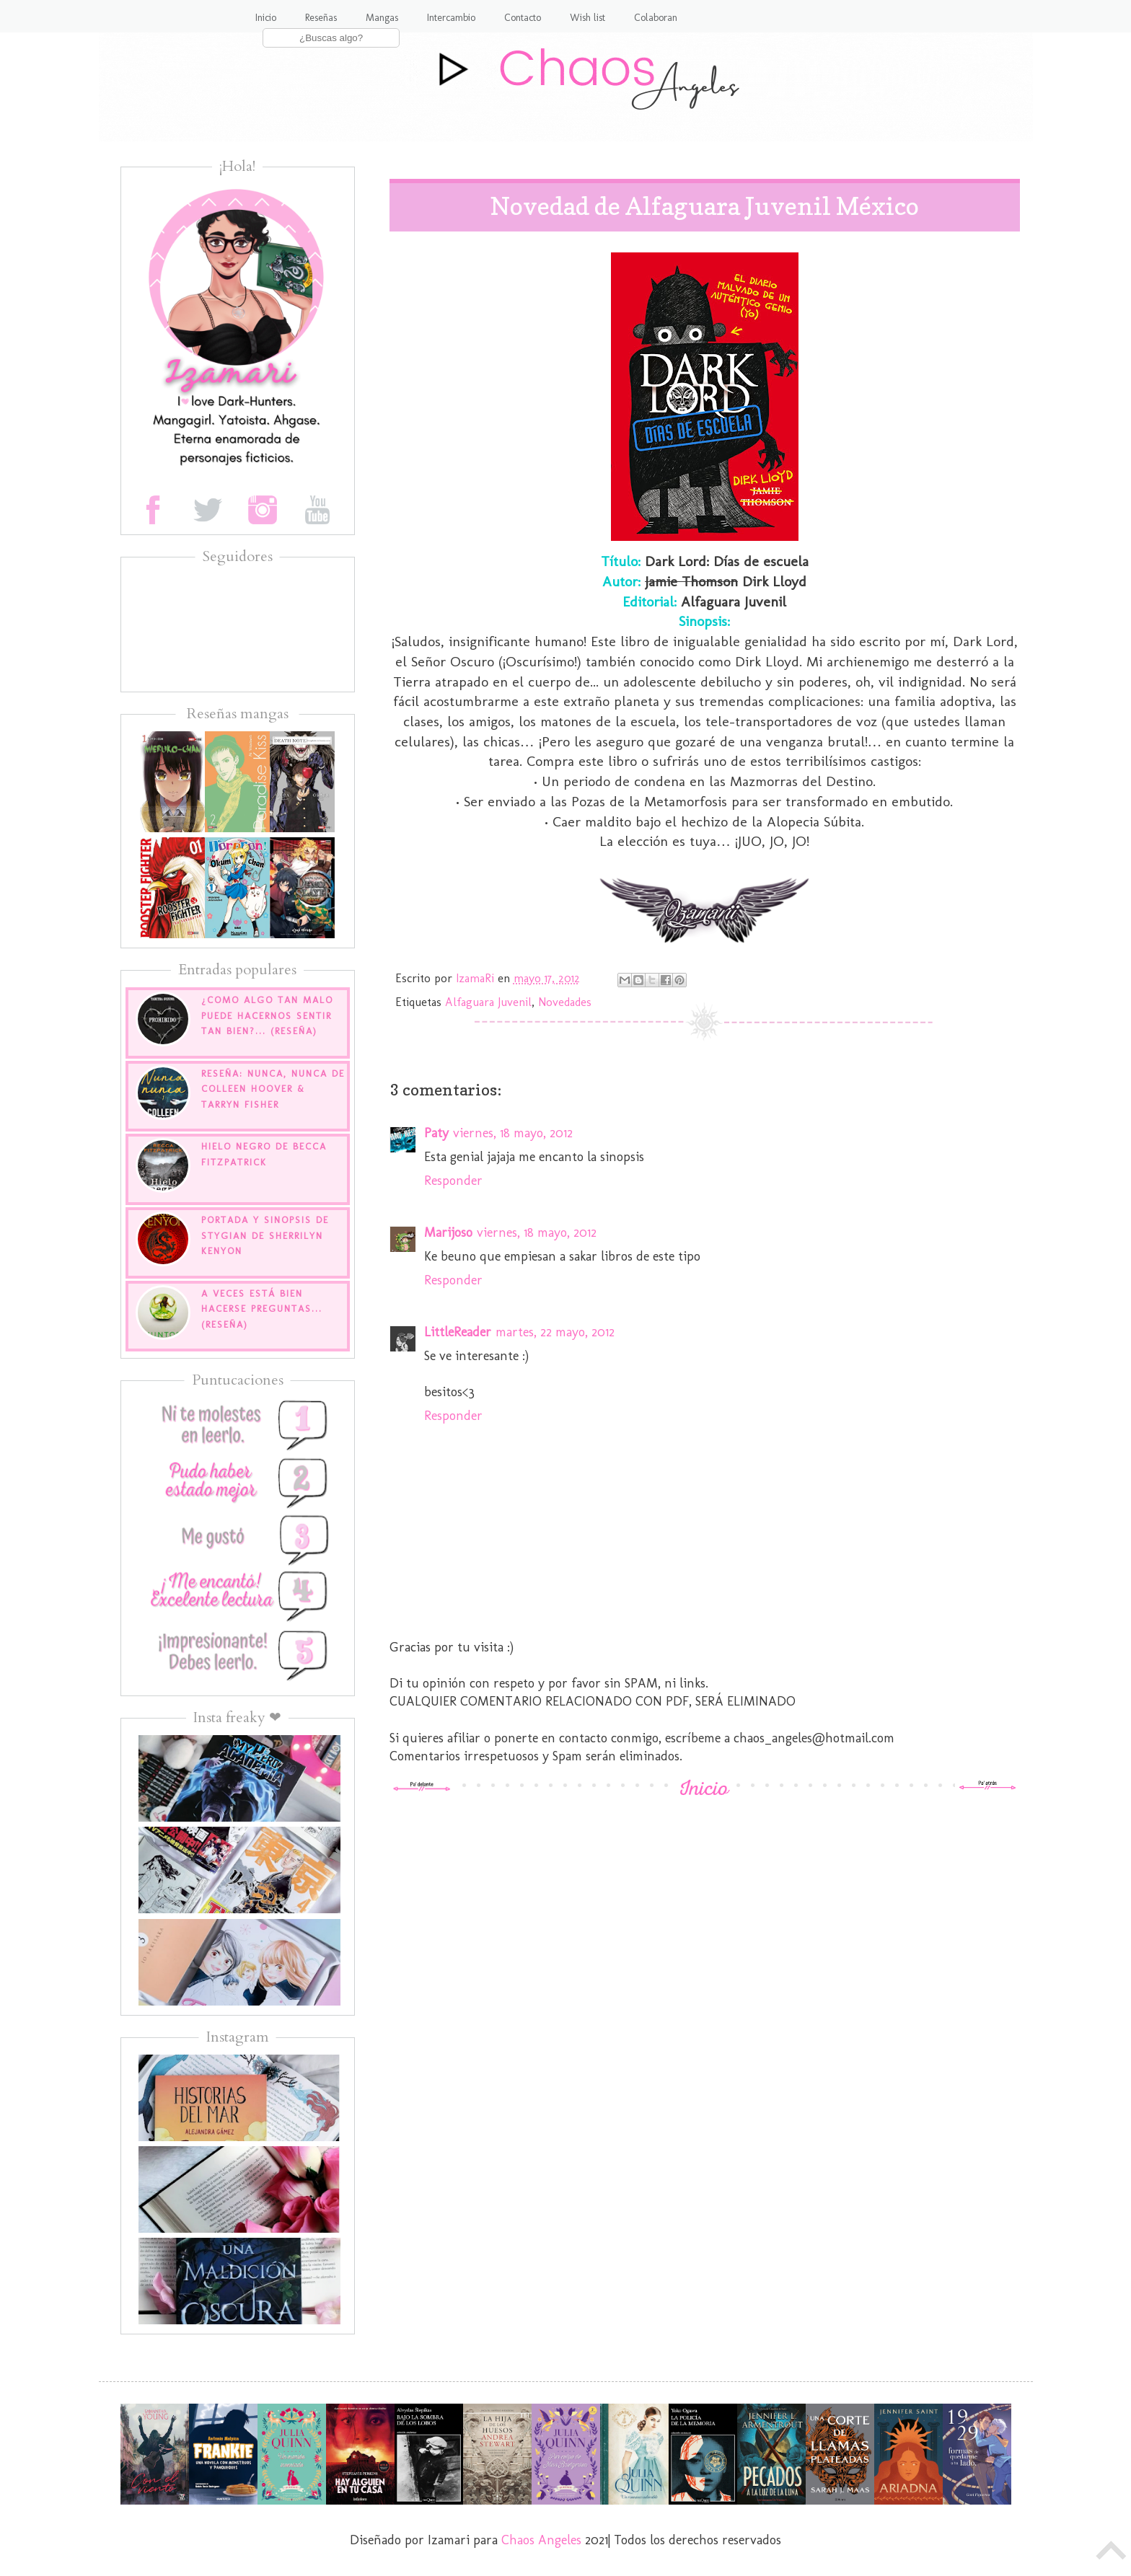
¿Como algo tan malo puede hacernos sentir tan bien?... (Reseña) (267, 1015)
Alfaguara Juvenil (488, 1002)
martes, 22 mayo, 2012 (555, 1332)
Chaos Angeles (541, 2540)
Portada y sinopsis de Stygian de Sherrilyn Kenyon (265, 1235)
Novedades (564, 1002)
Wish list (587, 18)
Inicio (265, 18)
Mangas (382, 18)
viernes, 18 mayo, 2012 (513, 1133)
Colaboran (655, 18)
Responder (453, 1180)
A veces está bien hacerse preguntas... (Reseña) (261, 1309)
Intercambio (451, 18)
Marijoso (448, 1232)
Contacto (522, 18)
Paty (436, 1133)
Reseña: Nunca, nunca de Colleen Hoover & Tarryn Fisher (273, 1089)
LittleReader (457, 1332)
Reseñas (321, 18)
